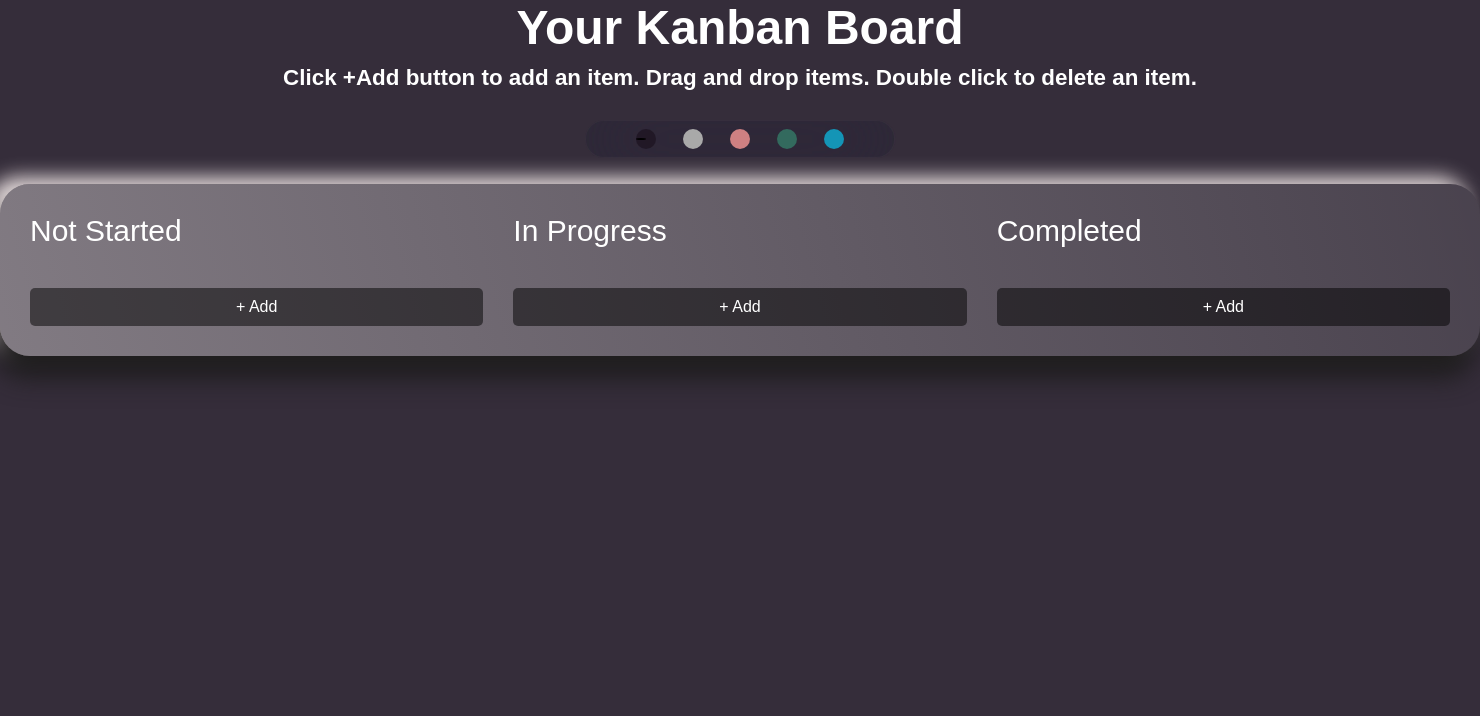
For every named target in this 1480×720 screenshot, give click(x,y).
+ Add (256, 306)
